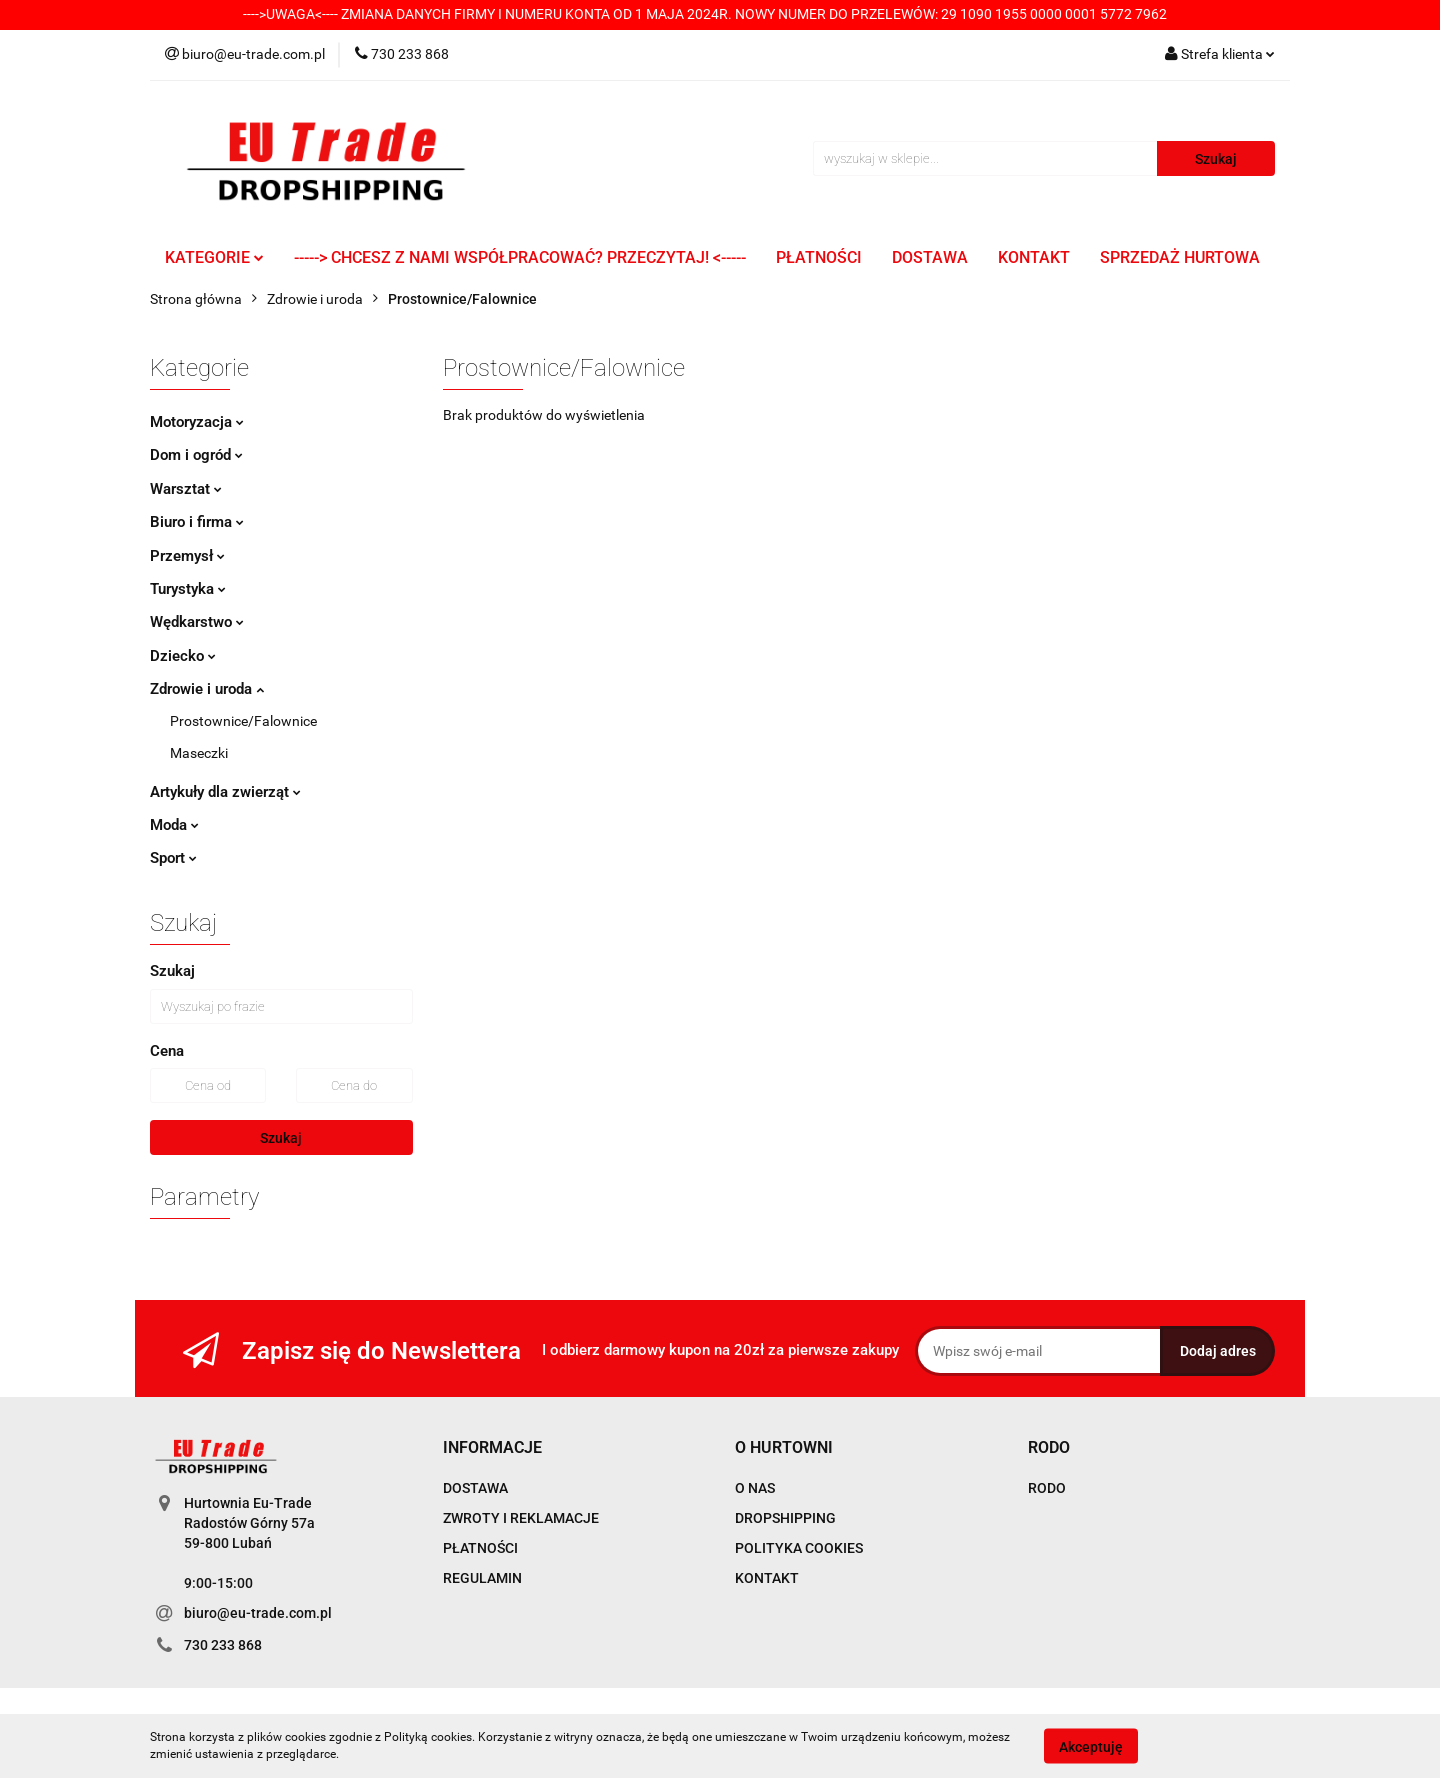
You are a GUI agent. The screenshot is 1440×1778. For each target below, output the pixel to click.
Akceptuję (1091, 1746)
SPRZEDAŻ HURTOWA (1180, 257)
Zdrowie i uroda (207, 689)
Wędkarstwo (197, 622)
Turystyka (188, 589)
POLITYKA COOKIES (799, 1548)
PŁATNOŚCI (819, 257)
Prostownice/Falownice (243, 721)
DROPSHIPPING (785, 1518)
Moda (174, 825)
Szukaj (281, 1138)
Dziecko (183, 656)
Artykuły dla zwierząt (225, 792)
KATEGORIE (214, 257)
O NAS (755, 1488)
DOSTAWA (930, 257)
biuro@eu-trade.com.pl (258, 1613)
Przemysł (187, 556)
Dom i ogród (196, 455)
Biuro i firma (197, 522)
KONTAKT (1034, 257)
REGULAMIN (482, 1578)
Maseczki (199, 753)
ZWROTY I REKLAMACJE (521, 1518)
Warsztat (186, 489)
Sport (173, 858)
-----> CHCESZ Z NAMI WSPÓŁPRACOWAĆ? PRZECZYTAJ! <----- (520, 257)
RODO (1047, 1488)
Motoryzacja (197, 422)
